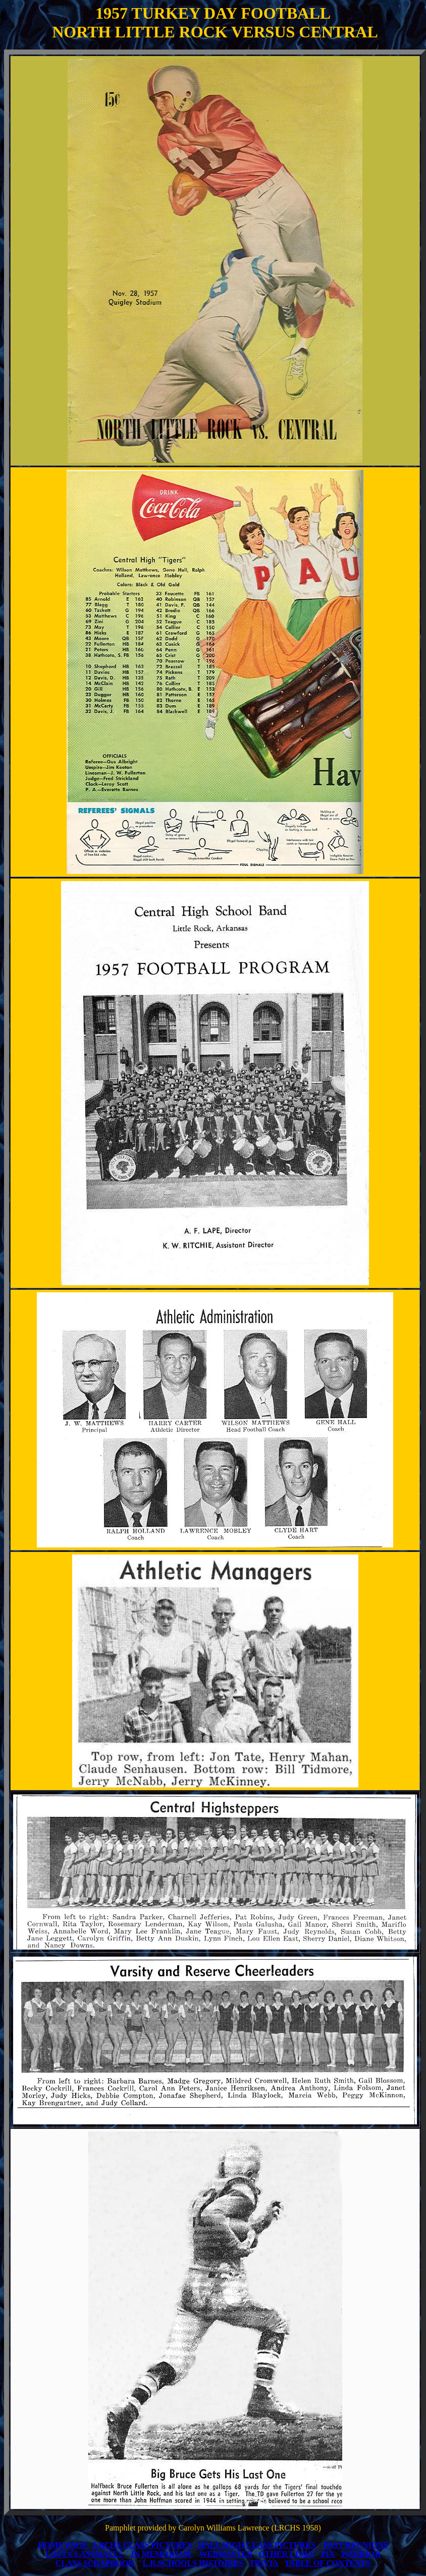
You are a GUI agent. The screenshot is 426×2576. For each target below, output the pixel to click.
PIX (328, 2554)
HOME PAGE (62, 2545)
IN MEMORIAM (161, 2554)
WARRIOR (361, 2554)
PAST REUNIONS (356, 2545)
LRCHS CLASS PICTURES (142, 2545)
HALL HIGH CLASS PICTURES (256, 2545)
